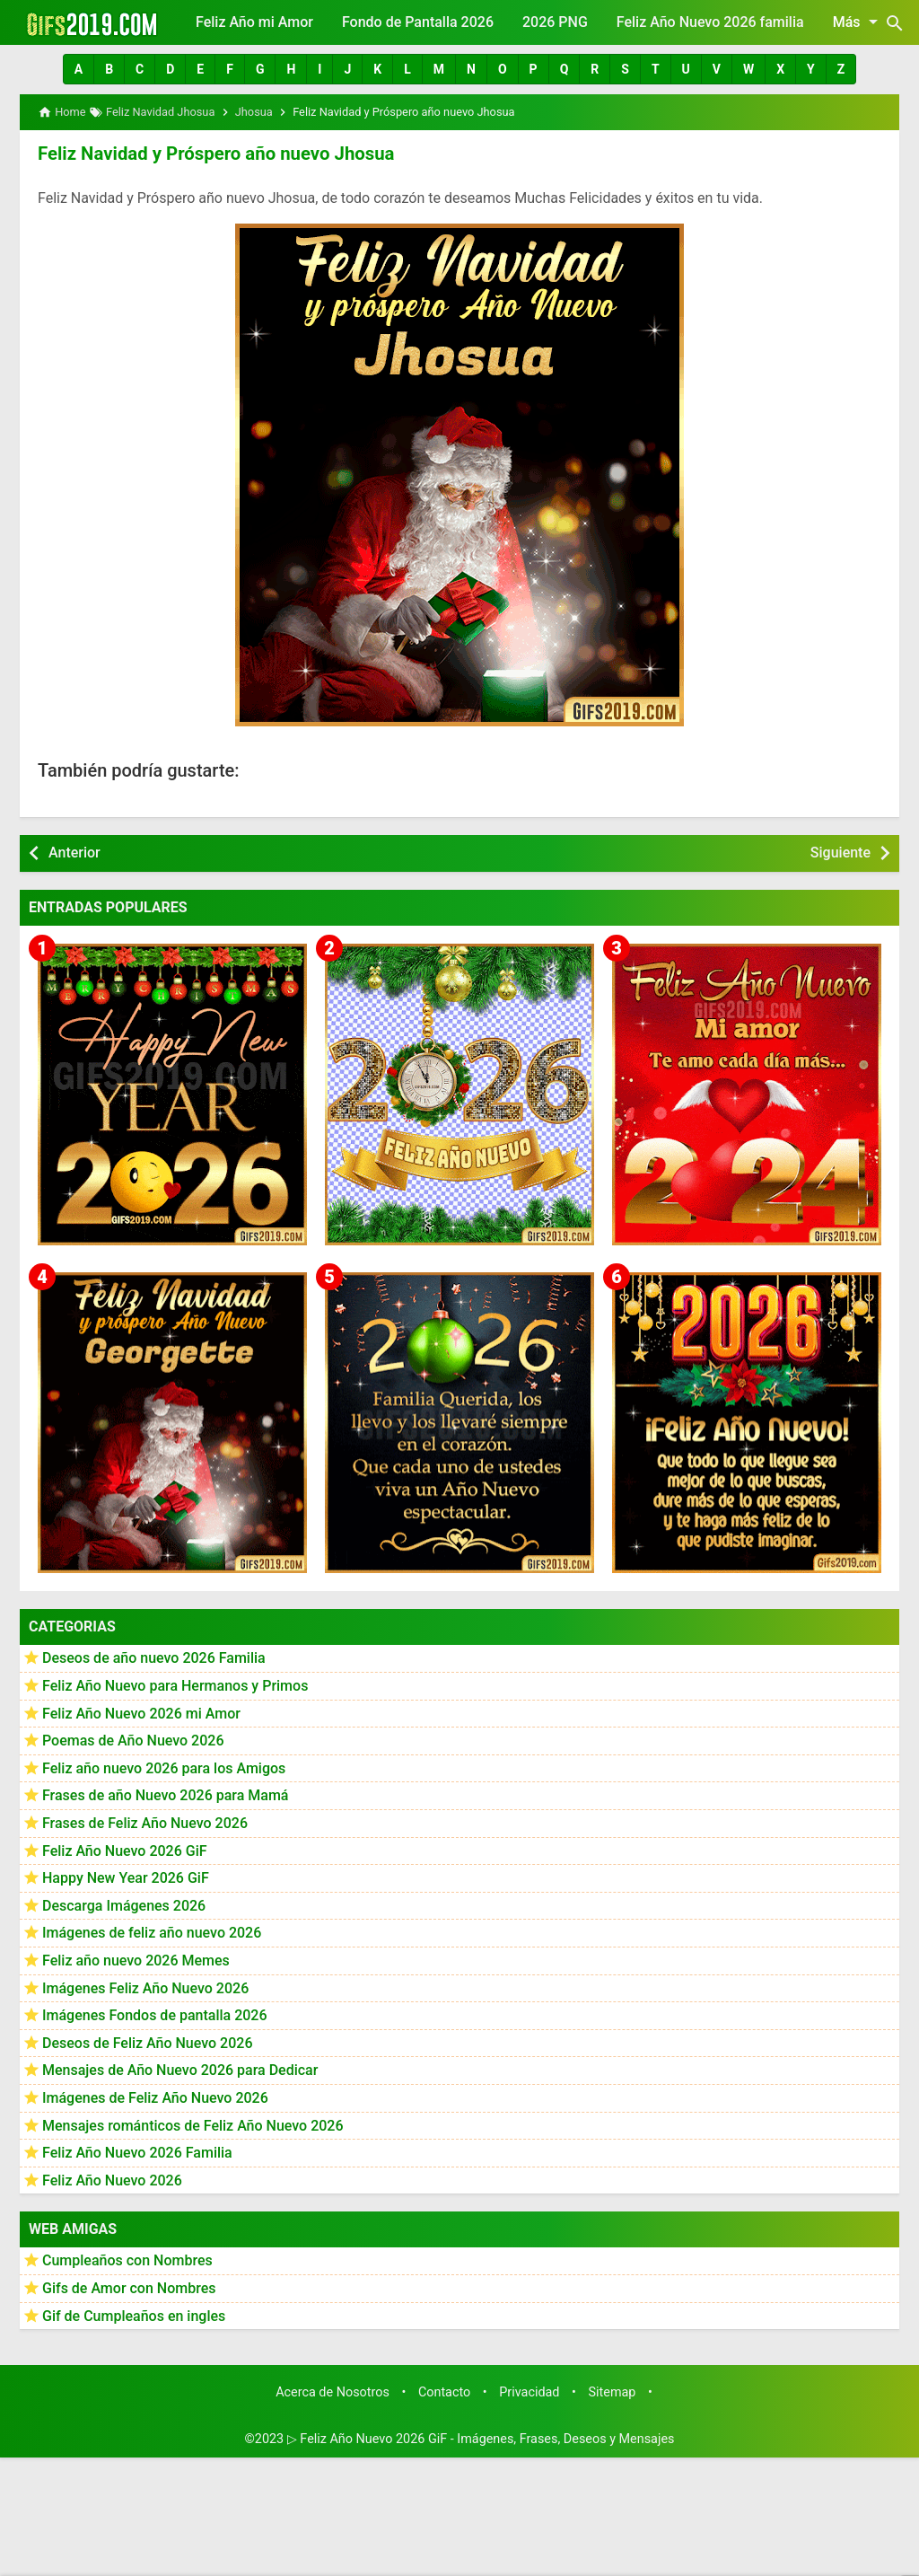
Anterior (74, 851)
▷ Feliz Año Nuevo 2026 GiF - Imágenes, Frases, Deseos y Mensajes (481, 2438)
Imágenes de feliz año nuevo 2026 (151, 1932)
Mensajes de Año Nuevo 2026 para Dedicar (180, 2070)
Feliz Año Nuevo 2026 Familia (137, 2151)
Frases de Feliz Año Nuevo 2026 (145, 1822)
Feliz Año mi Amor (254, 22)
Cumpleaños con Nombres (127, 2260)
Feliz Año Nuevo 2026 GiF (124, 1850)
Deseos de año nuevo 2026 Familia (154, 1657)
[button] (78, 69)
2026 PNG (555, 22)
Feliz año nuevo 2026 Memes (136, 1959)
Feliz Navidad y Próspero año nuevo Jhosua (213, 153)
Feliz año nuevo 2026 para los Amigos (163, 1767)
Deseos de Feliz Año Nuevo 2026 (147, 2042)
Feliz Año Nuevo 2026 (112, 2179)
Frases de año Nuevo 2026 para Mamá (165, 1795)
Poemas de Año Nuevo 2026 (133, 1740)
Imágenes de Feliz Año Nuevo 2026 (155, 2097)
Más (858, 21)
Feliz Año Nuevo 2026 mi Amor (141, 1712)
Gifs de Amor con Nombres (129, 2287)
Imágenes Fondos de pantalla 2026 (154, 2014)
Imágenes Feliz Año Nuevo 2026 (145, 1987)
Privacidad (529, 2391)
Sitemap (612, 2391)
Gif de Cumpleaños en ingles (133, 2315)
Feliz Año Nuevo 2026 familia (710, 22)
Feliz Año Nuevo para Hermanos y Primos (175, 1684)
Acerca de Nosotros (332, 2391)
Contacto (444, 2391)
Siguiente (840, 851)
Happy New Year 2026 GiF (125, 1877)
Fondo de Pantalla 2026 (418, 22)
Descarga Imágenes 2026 (124, 1904)
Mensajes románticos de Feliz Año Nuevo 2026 (193, 2124)
